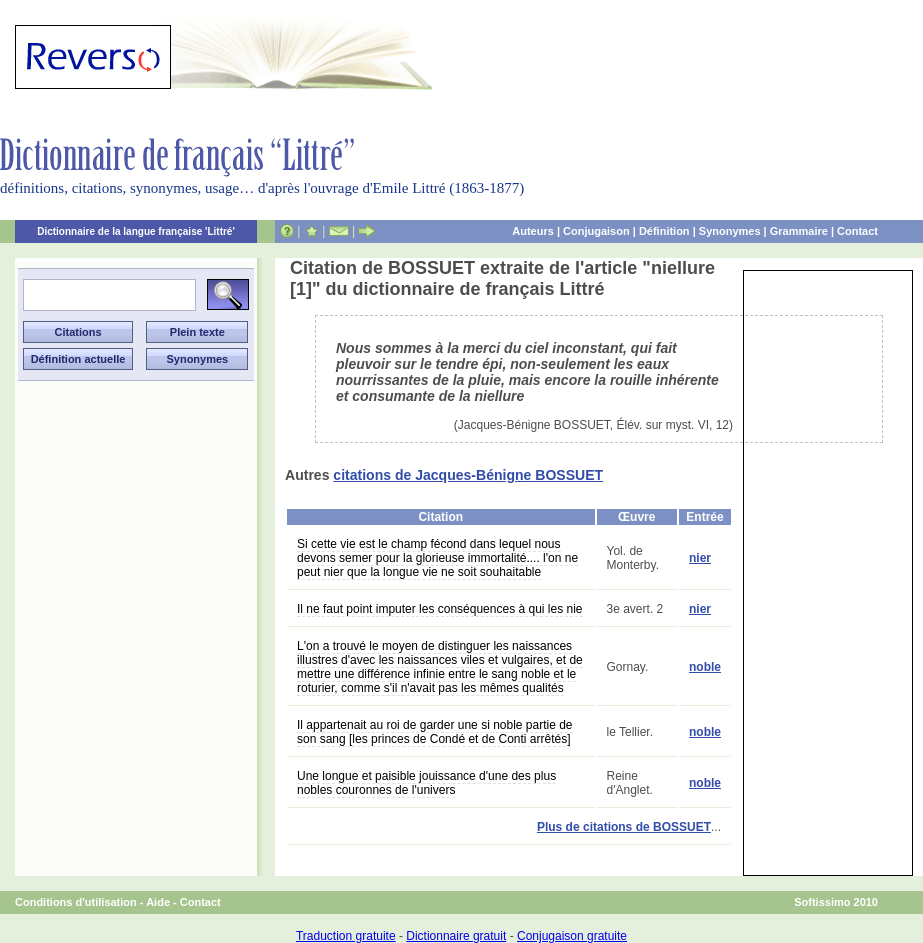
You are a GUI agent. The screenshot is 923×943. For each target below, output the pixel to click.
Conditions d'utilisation (76, 902)
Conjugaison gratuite (572, 936)
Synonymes (730, 231)
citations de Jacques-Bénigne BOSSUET (468, 475)
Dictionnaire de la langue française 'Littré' (136, 231)
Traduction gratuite (346, 936)
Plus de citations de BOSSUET (624, 827)
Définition (664, 231)
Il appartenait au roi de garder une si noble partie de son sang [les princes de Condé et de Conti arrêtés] (435, 732)
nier (700, 558)
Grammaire (799, 231)
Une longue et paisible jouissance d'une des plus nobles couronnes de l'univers (426, 783)
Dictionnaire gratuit (456, 936)
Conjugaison (596, 231)
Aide (158, 902)
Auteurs (533, 231)
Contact (857, 231)
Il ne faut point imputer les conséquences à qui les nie (440, 609)
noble (705, 667)
